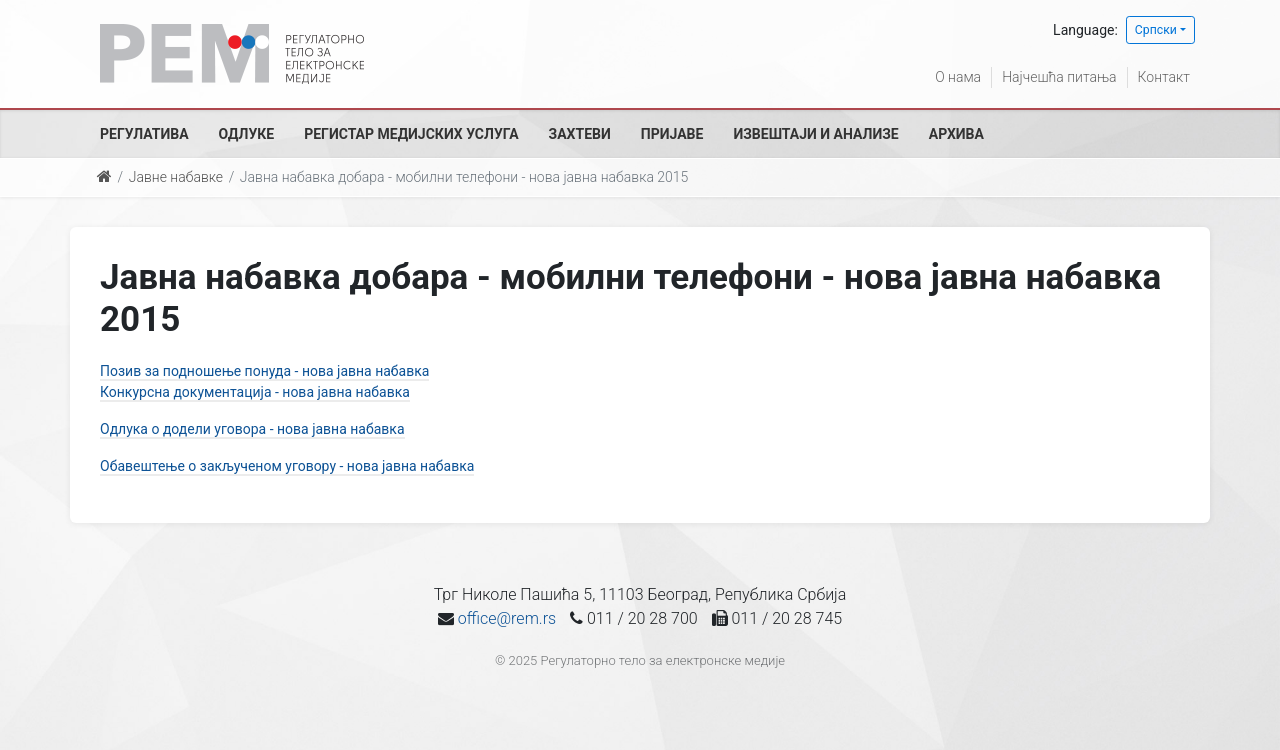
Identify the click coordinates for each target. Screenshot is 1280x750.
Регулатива (144, 134)
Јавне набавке (176, 177)
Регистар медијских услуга (411, 134)
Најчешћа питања (1059, 77)
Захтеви (580, 134)
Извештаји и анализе (815, 134)
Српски (1156, 30)
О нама (958, 77)
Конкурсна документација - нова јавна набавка (255, 392)
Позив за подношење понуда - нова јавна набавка (264, 371)
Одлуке (247, 134)
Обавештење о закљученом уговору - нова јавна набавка (287, 466)
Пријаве (672, 134)
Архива (956, 134)
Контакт (1164, 77)
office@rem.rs (507, 618)
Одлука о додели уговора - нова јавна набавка (252, 429)
